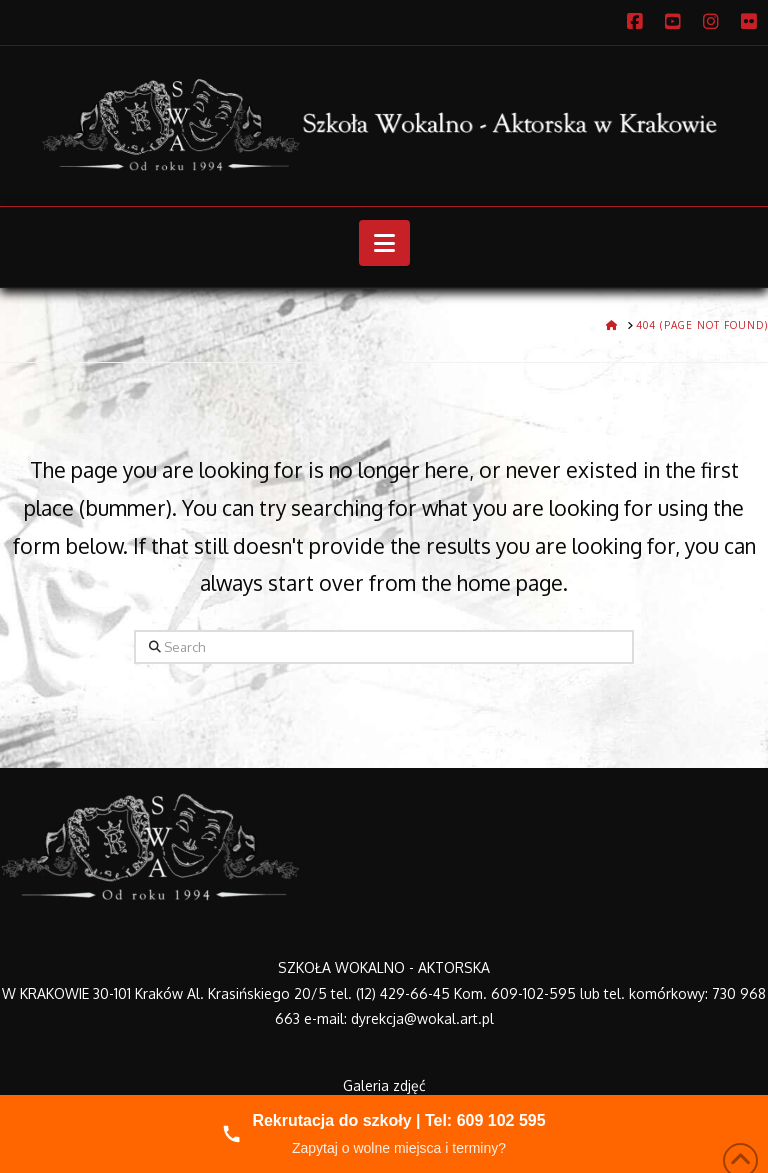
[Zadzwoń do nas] (384, 1134)
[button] (384, 243)
